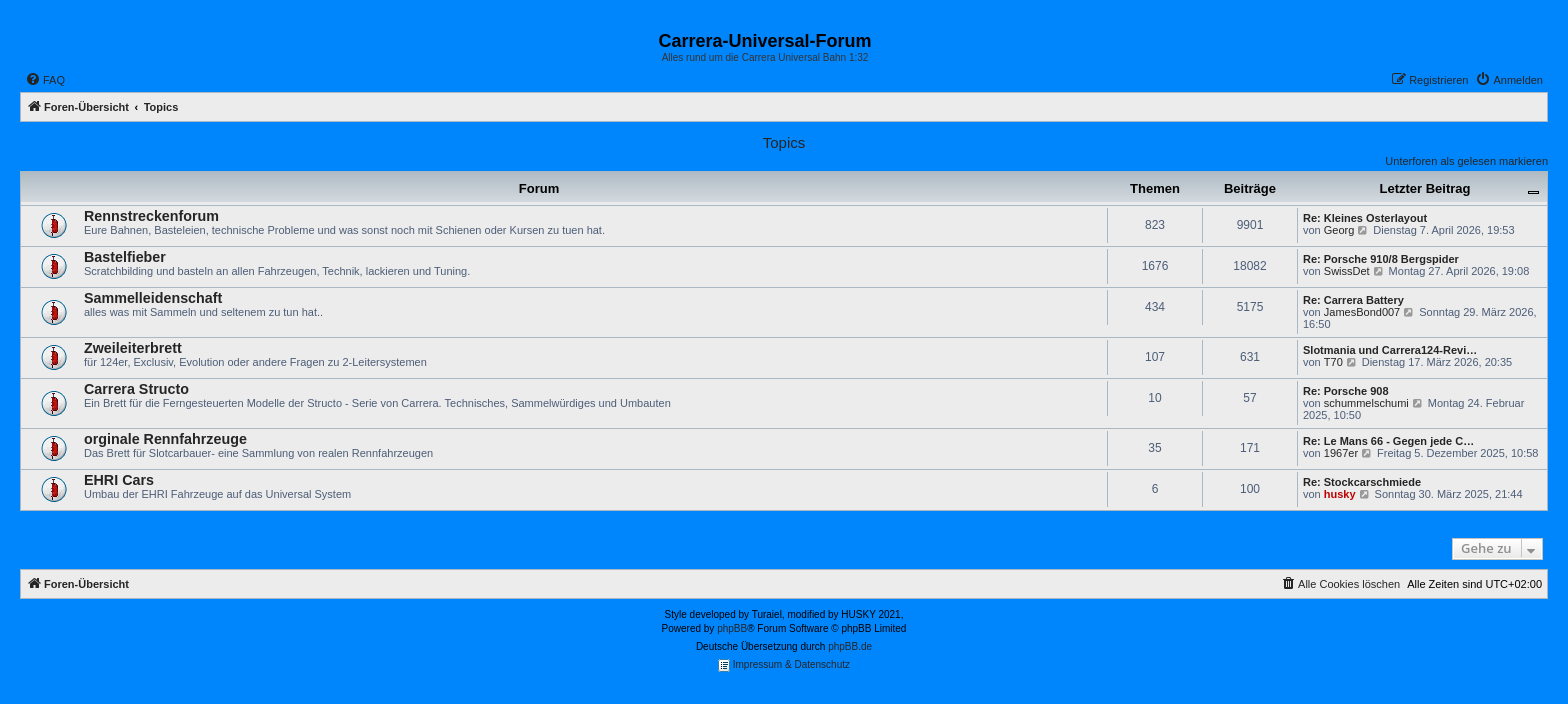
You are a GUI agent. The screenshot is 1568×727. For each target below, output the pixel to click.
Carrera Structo (136, 389)
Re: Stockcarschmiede (1362, 482)
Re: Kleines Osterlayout (1365, 218)
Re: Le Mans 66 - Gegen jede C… (1388, 441)
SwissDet (1347, 271)
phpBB (732, 628)
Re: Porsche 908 (1346, 391)
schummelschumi (1366, 403)
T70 (1333, 362)
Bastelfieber (125, 257)
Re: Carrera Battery (1353, 300)
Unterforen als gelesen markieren (1466, 161)
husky (1340, 494)
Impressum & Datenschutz (784, 665)
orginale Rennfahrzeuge (165, 439)
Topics (784, 142)
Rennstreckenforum (151, 216)
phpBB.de (850, 646)
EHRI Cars (119, 480)
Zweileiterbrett (133, 348)
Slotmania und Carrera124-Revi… (1390, 350)
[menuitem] (45, 80)
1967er (1341, 453)
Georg (1339, 230)
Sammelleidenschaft (153, 298)
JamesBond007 (1362, 312)
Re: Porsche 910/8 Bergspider (1381, 259)
